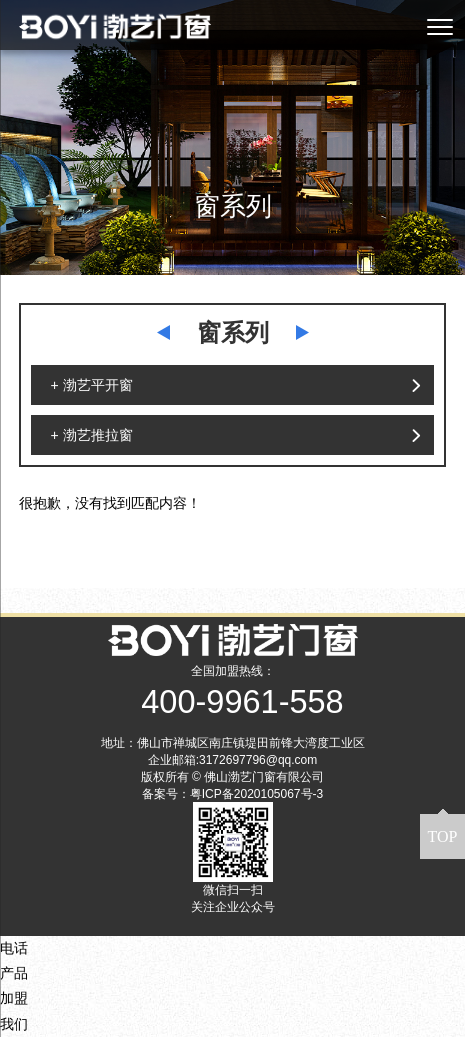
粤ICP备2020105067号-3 (256, 794)
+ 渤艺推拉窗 (92, 435)
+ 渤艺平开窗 (92, 385)
